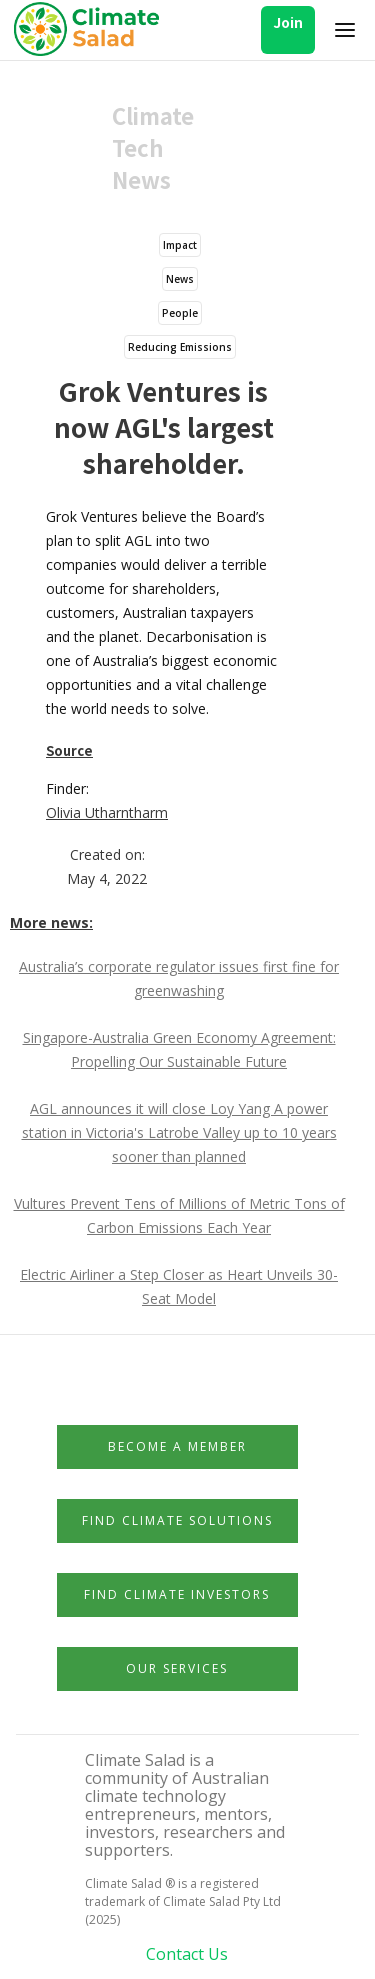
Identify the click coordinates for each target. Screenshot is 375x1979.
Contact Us (187, 1954)
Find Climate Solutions (177, 1520)
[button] (345, 30)
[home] (92, 30)
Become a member (177, 1446)
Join (288, 22)
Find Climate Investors (177, 1594)
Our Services (177, 1668)
